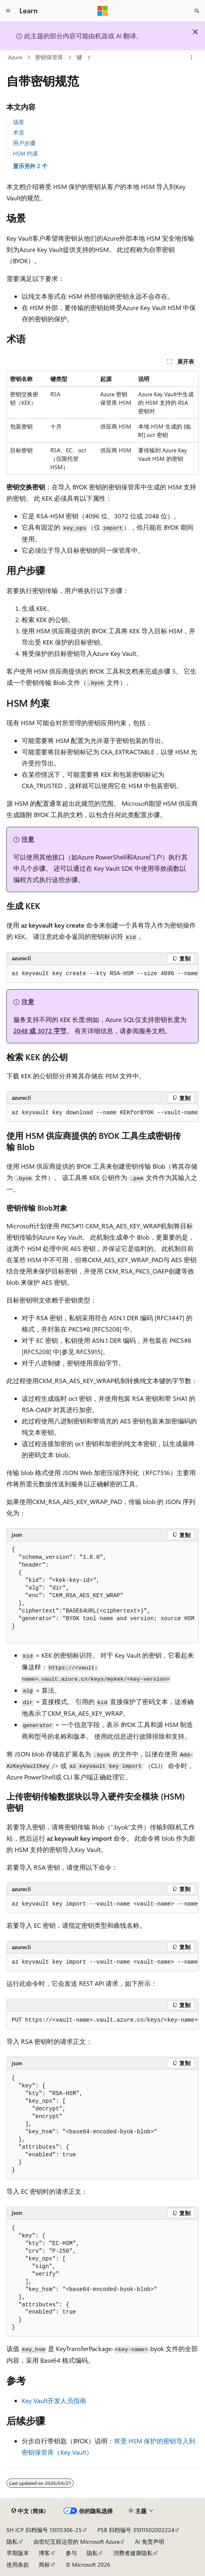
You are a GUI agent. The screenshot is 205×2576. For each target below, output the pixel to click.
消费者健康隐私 (133, 2553)
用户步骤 (24, 143)
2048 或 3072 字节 (39, 1030)
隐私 (12, 2541)
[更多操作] (191, 57)
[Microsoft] (102, 11)
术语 (18, 132)
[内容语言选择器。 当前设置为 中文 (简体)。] (28, 2511)
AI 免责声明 (149, 2541)
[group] (102, 974)
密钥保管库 (49, 57)
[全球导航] (8, 11)
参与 (71, 2553)
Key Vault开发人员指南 (54, 2400)
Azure (15, 57)
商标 (44, 2564)
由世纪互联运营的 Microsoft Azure (76, 2541)
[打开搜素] (197, 11)
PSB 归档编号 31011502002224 (135, 2530)
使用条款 (17, 2564)
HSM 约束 (25, 153)
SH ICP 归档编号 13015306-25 (44, 2530)
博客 (44, 2553)
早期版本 (17, 2553)
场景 (18, 122)
